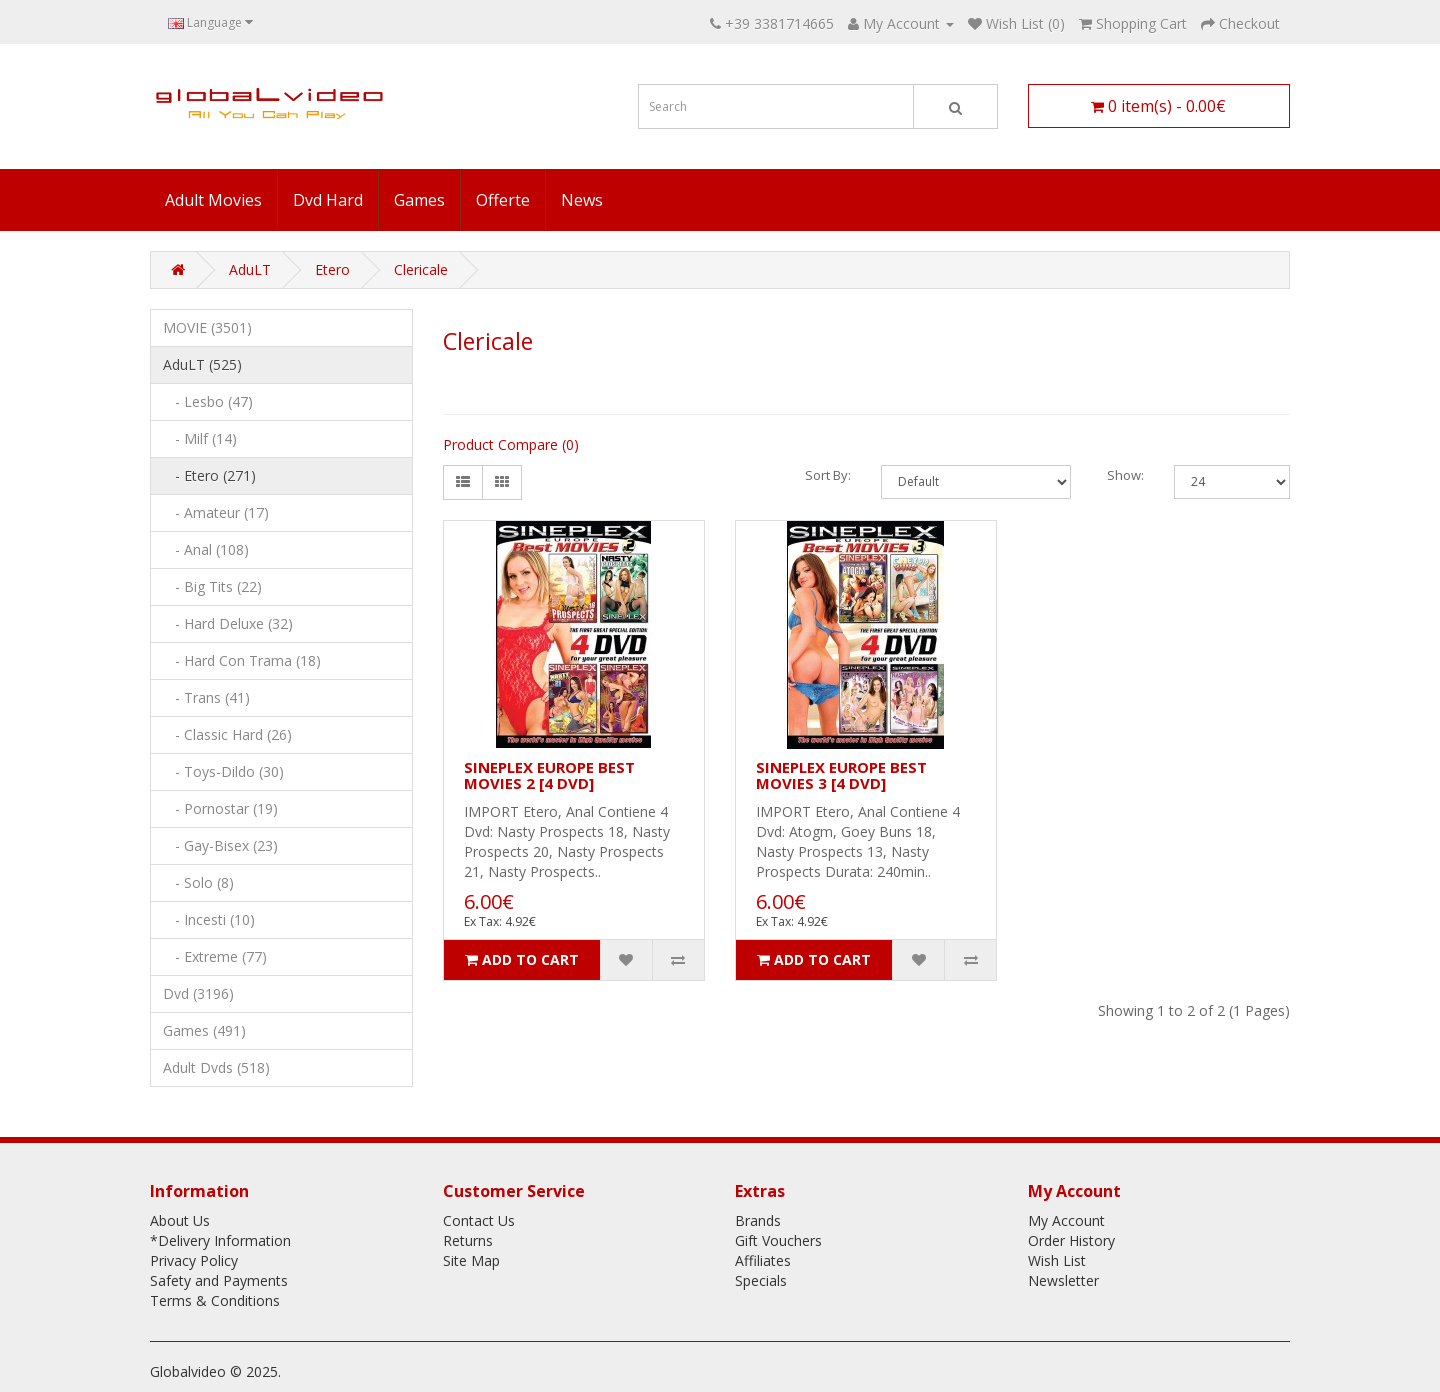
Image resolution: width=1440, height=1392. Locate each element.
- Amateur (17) (216, 512)
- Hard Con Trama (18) (242, 660)
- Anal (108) (206, 549)
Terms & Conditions (215, 1300)
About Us (180, 1220)
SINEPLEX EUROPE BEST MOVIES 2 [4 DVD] (549, 775)
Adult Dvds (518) (216, 1067)
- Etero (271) (209, 475)
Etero (332, 269)
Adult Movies (213, 200)
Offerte (503, 200)
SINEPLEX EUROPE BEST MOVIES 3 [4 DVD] (841, 775)
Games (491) (204, 1030)
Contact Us (479, 1220)
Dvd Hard (328, 200)
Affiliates (763, 1260)
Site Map (471, 1260)
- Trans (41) (206, 697)
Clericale (421, 269)
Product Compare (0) (511, 444)
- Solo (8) (198, 882)
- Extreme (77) (215, 956)
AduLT (250, 269)
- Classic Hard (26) (227, 734)
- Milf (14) (200, 438)
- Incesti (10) (209, 919)
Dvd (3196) (198, 993)
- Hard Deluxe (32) (228, 623)
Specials (761, 1280)
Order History (1071, 1240)
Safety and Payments (219, 1280)
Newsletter (1063, 1280)
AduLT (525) (202, 364)
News (582, 200)
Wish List (1057, 1260)
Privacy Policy (194, 1260)
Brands (758, 1220)
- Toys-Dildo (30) (223, 771)
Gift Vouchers (778, 1240)
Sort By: (828, 475)
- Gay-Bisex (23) (220, 845)
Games (419, 200)
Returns (468, 1240)
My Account (1066, 1220)
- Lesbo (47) (208, 401)
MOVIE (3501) (207, 327)
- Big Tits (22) (212, 586)
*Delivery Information (220, 1240)
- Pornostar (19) (220, 808)
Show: (1125, 475)
